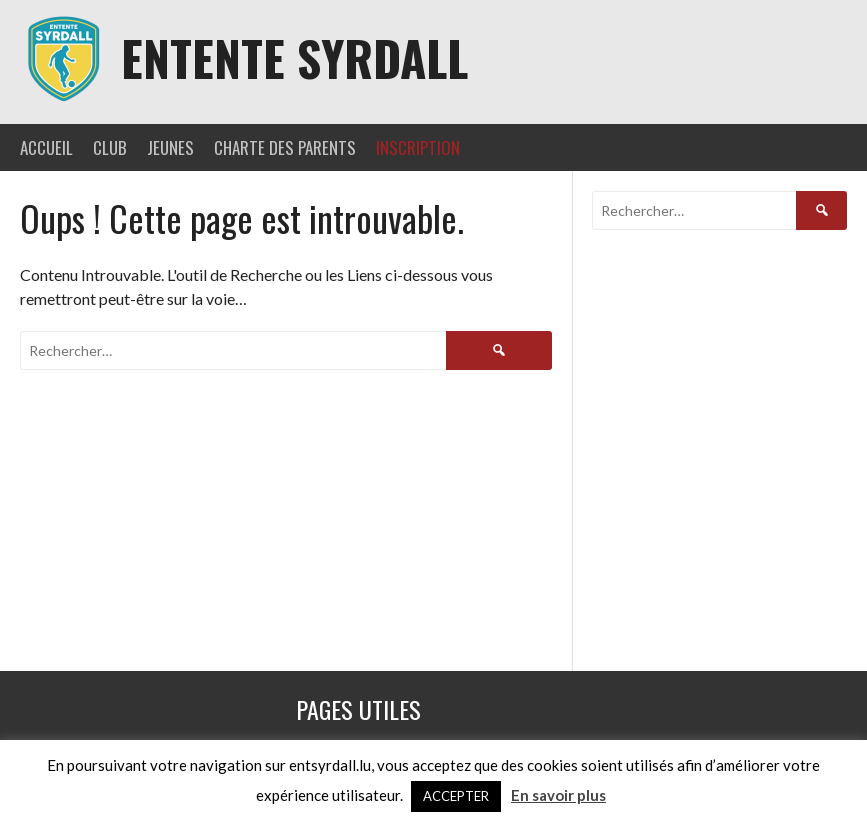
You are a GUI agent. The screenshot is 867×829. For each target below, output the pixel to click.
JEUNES (170, 147)
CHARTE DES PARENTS (285, 147)
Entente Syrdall (294, 57)
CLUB (110, 147)
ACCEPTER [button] (456, 796)
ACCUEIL (46, 147)
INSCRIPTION (418, 147)
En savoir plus (558, 795)
